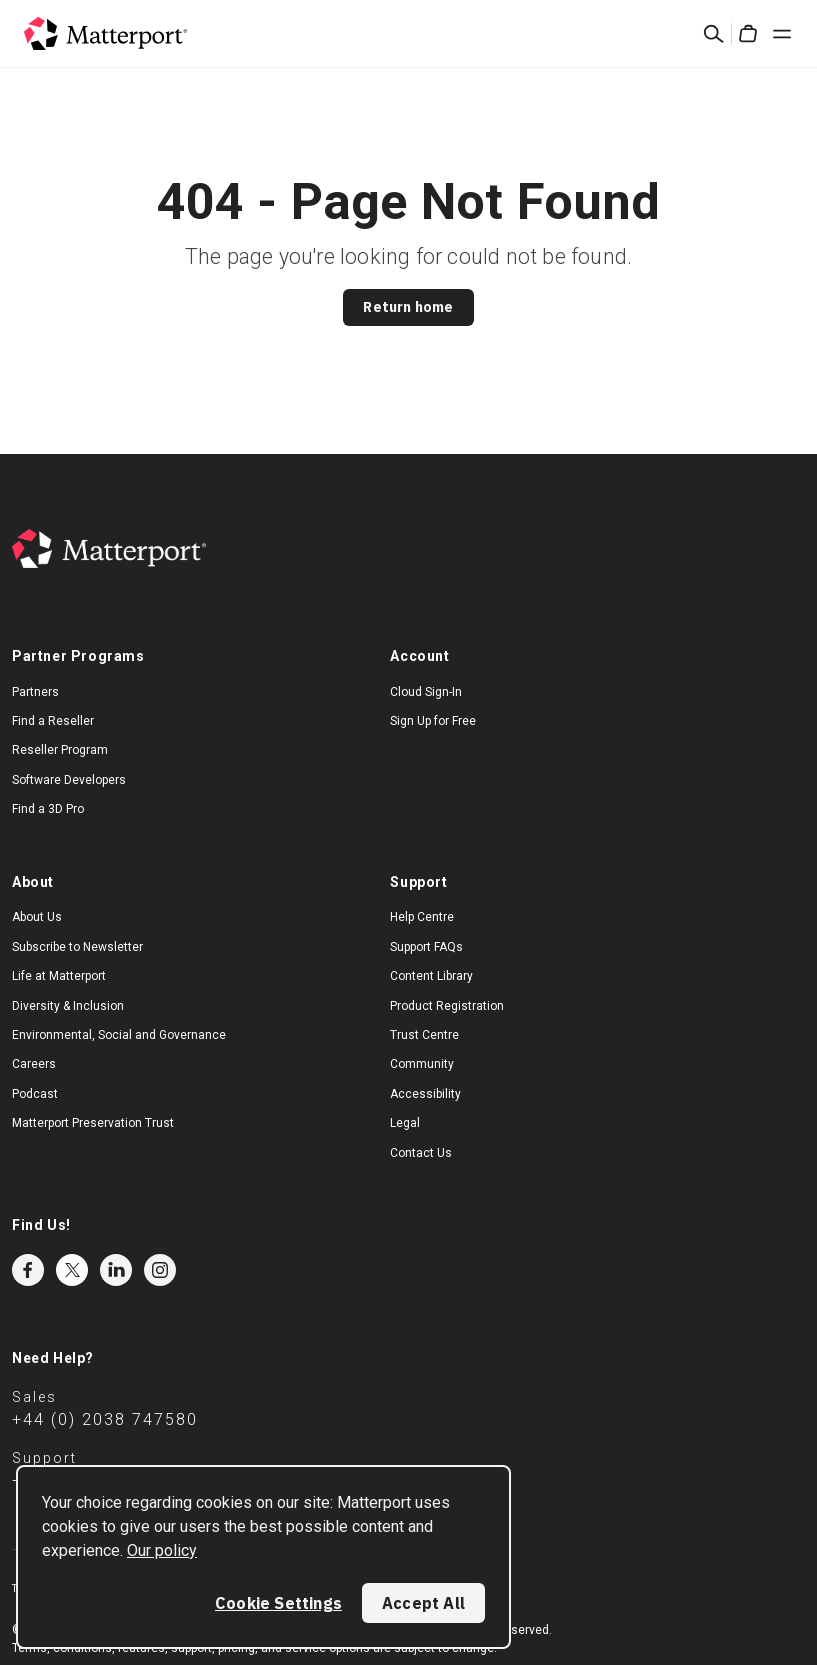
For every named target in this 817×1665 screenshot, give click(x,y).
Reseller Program (60, 750)
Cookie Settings (278, 1603)
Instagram (160, 1270)
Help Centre (422, 917)
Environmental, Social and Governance (119, 1035)
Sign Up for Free (433, 721)
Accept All (423, 1603)
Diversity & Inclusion (68, 1006)
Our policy (162, 1550)
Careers (34, 1064)
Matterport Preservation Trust (93, 1123)
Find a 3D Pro (48, 809)
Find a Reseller (53, 721)
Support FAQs (426, 947)
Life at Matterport (59, 976)
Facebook (28, 1270)
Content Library (431, 976)
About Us (37, 917)
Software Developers (69, 780)
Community (422, 1064)
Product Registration (447, 1006)
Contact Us (421, 1153)
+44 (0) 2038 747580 (105, 1419)
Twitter (72, 1270)
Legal (405, 1123)
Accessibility (425, 1094)
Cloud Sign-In (426, 692)
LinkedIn (116, 1270)
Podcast (35, 1094)
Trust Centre (424, 1035)
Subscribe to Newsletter (77, 947)
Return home (408, 307)
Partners (35, 692)
